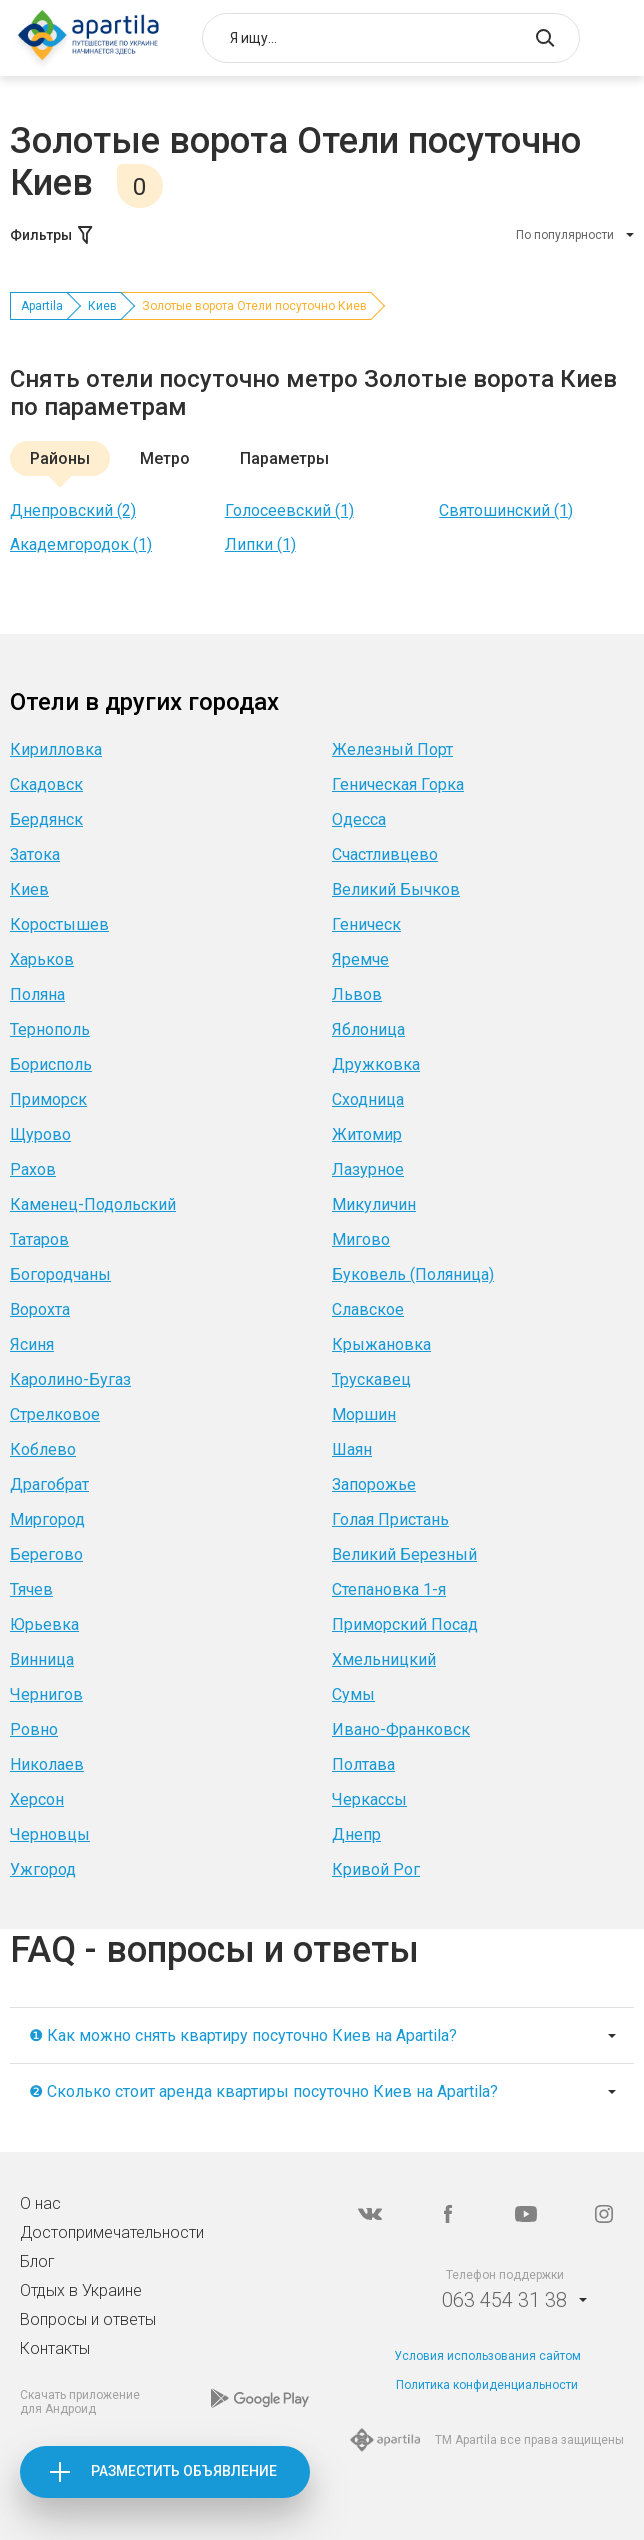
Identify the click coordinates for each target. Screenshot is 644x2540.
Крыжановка (381, 1344)
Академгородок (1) (81, 544)
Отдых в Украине (81, 2290)
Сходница (368, 1099)
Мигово (361, 1239)
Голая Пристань (390, 1519)
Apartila (42, 306)
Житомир (367, 1134)
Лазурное (368, 1169)
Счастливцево (385, 854)
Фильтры (53, 235)
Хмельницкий (384, 1659)
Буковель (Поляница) (413, 1274)
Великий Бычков (396, 889)
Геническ (366, 924)
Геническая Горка (398, 784)
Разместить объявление (184, 2471)
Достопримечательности (112, 2232)
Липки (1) (260, 544)
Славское (368, 1309)
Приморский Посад (405, 1624)
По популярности (565, 235)
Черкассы (369, 1799)
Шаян (352, 1449)
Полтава (363, 1764)
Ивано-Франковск (401, 1729)
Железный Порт (392, 749)
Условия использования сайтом (487, 2356)
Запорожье (374, 1484)
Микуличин (374, 1204)
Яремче (360, 959)
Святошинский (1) (506, 510)
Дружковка (376, 1064)
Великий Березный (404, 1554)
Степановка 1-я (389, 1589)
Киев (102, 306)
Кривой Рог (376, 1869)
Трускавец (371, 1379)
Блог (37, 2261)
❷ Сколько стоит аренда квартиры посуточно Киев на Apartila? (263, 2091)
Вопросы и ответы (88, 2319)
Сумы (353, 1694)
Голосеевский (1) (289, 510)
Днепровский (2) (73, 510)
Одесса (359, 819)
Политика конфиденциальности (487, 2385)
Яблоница (368, 1029)
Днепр (356, 1834)
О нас (40, 2203)
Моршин (364, 1414)
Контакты (55, 2348)
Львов (357, 994)
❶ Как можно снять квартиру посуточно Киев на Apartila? (243, 2035)
